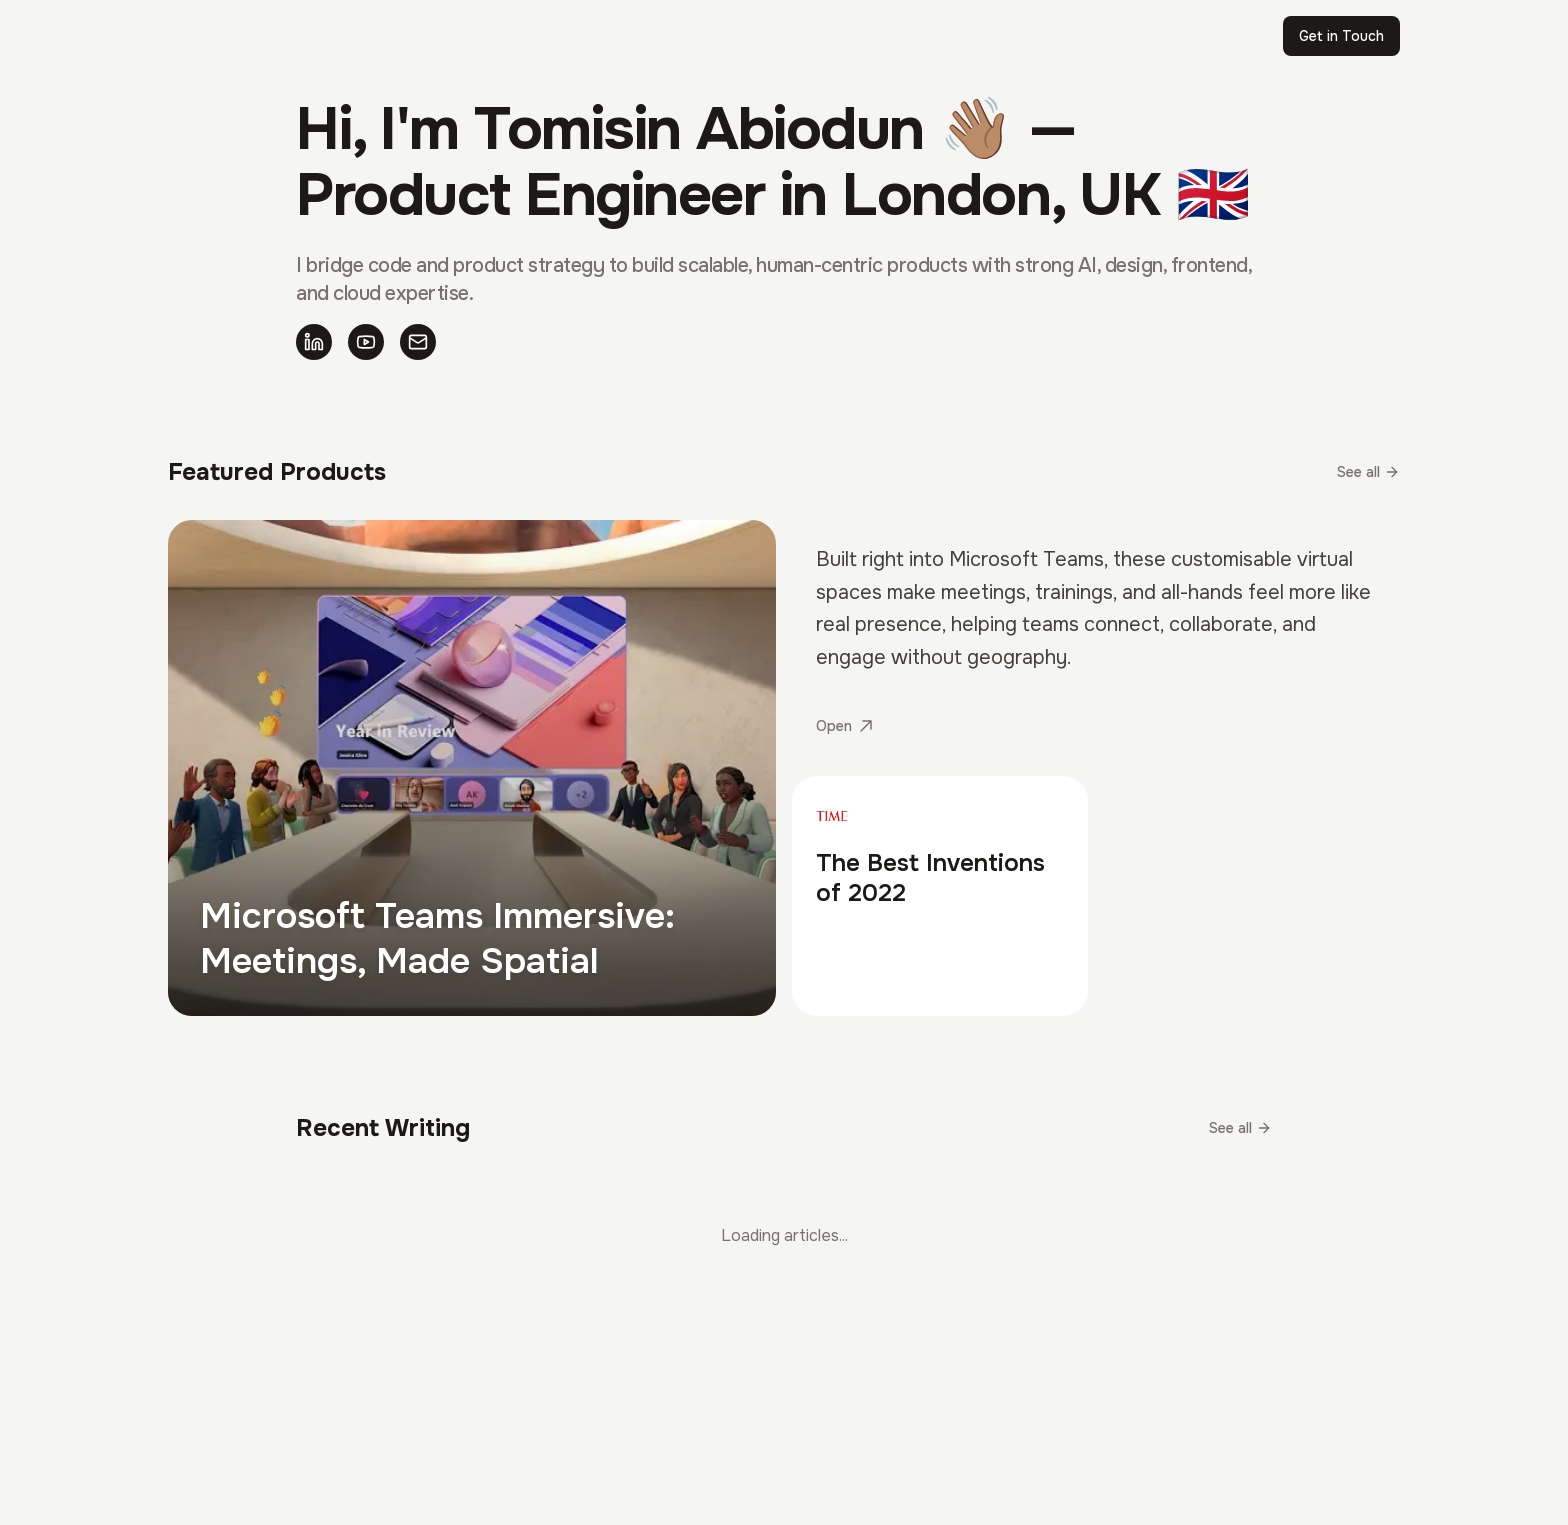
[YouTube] (366, 342)
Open (844, 726)
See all (1368, 472)
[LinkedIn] (314, 342)
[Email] (418, 342)
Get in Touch (1341, 36)
